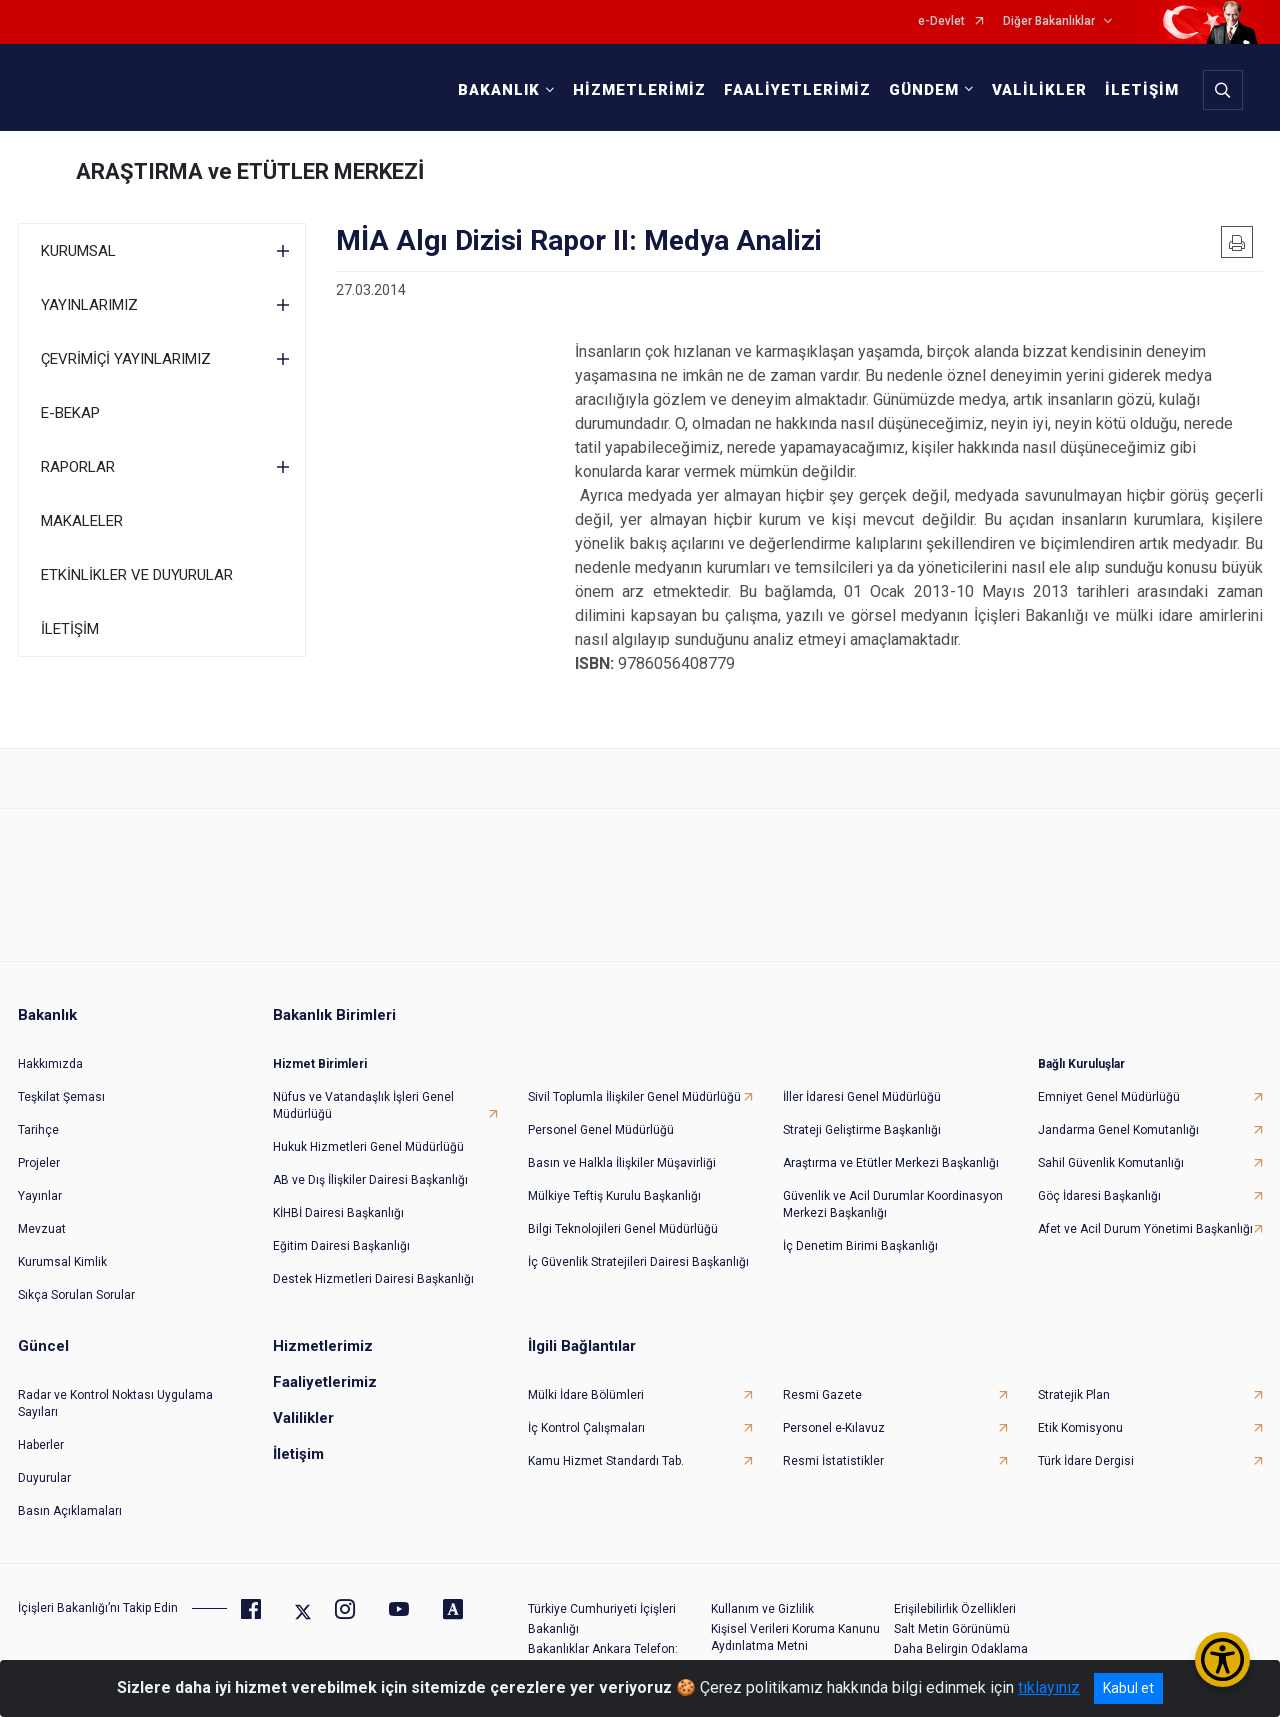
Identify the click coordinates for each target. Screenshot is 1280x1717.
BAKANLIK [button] (499, 90)
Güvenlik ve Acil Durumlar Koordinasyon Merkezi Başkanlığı (893, 1204)
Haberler (41, 1445)
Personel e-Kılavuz (834, 1428)
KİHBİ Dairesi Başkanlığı (338, 1213)
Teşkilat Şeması (61, 1097)
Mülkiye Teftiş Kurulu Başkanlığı (614, 1196)
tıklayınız (1049, 1687)
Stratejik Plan (1074, 1395)
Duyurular (44, 1478)
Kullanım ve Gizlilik (762, 1609)
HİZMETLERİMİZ (639, 90)
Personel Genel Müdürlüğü (601, 1130)
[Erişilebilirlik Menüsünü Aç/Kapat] (1222, 1659)
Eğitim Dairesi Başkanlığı (341, 1246)
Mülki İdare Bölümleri (586, 1395)
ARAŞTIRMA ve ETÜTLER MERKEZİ (250, 171)
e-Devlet (941, 21)
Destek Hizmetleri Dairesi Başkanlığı (373, 1279)
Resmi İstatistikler (833, 1461)
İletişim (298, 1454)
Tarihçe (38, 1130)
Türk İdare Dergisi (1086, 1461)
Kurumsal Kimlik (62, 1262)
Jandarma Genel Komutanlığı (1118, 1130)
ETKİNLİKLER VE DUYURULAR (137, 575)
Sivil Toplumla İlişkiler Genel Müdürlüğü (634, 1097)
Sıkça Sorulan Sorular (76, 1295)
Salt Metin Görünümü (952, 1629)
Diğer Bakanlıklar (1049, 21)
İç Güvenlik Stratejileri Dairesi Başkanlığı (638, 1262)
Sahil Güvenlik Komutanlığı (1111, 1163)
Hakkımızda (50, 1064)
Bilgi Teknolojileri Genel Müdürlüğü (623, 1229)
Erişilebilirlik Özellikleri (955, 1609)
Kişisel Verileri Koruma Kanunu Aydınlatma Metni (795, 1637)
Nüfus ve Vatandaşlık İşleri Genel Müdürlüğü (363, 1105)
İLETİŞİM (1142, 90)
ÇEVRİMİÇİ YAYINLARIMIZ (126, 359)
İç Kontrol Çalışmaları (586, 1428)
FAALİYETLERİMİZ (797, 90)
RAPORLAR (78, 467)
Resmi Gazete (822, 1395)
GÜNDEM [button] (924, 90)
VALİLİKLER (1039, 90)
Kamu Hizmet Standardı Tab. (606, 1461)
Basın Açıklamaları (70, 1511)
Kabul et (1128, 1688)
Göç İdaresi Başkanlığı (1099, 1196)
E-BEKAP (70, 413)
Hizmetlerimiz (323, 1346)
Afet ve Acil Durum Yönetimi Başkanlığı (1145, 1229)
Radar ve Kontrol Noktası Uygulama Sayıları (115, 1403)
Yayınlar (40, 1196)
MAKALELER (82, 521)
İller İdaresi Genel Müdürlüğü (862, 1097)
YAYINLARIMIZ (89, 305)
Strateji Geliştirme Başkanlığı (862, 1130)
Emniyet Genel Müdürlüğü (1109, 1097)
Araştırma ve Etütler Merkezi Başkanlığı (891, 1163)
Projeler (39, 1163)
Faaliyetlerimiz (325, 1382)
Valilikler (303, 1418)
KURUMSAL (78, 251)
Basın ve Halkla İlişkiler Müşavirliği (622, 1163)
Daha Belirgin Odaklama (961, 1649)
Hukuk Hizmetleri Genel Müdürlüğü (368, 1147)
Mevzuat (42, 1229)
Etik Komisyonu (1080, 1428)
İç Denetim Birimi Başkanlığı (860, 1246)
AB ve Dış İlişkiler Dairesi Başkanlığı (370, 1180)
